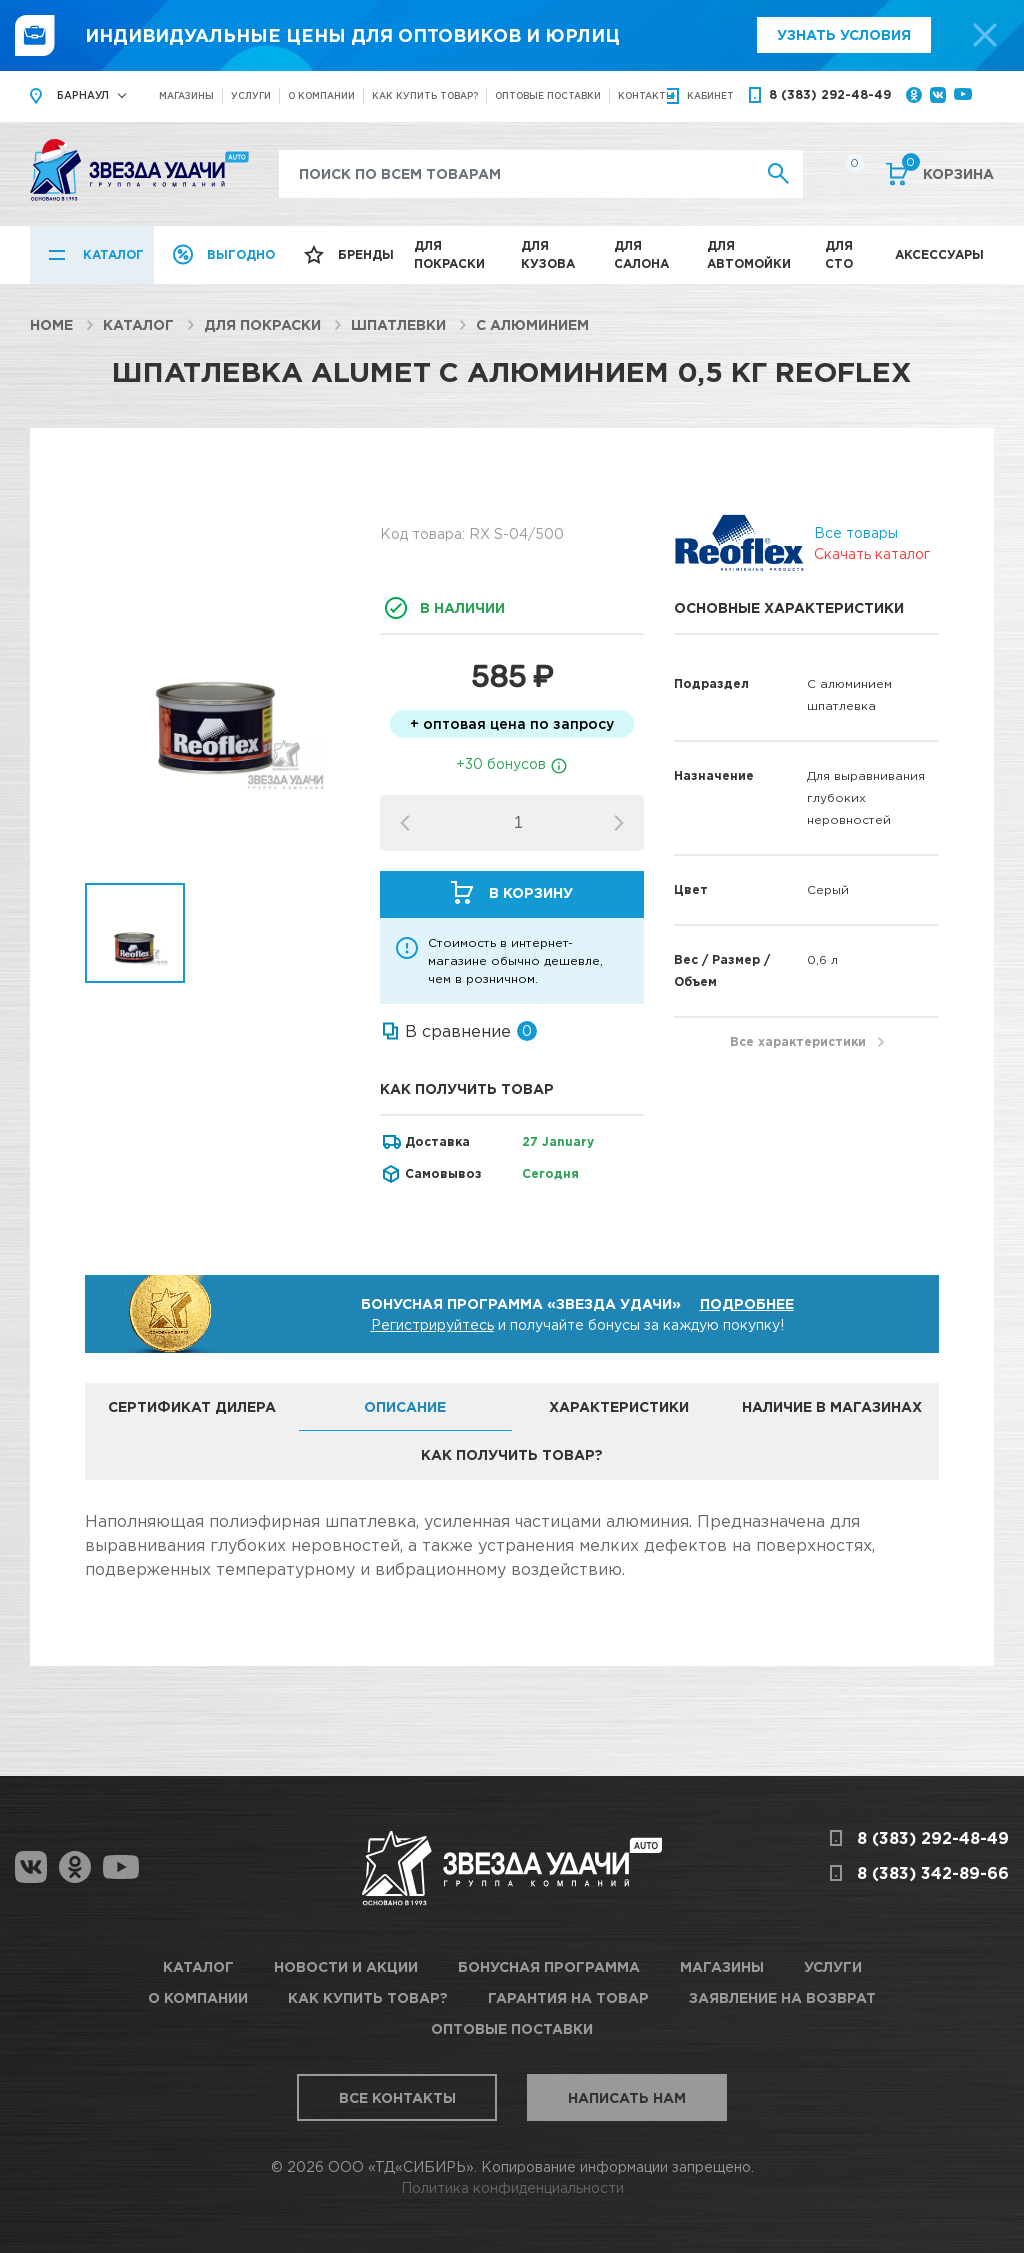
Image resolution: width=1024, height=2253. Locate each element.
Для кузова (548, 254)
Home (51, 324)
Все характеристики (798, 1041)
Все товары (856, 532)
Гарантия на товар (568, 1997)
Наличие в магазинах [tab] (832, 1406)
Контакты (646, 95)
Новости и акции (346, 1966)
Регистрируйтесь (432, 1324)
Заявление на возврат (782, 1997)
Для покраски (449, 254)
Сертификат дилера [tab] (192, 1406)
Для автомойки (749, 254)
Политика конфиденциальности (512, 2187)
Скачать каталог (872, 553)
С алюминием (532, 324)
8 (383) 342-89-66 (933, 1873)
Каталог (113, 254)
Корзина (948, 172)
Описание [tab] (405, 1406)
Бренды (366, 254)
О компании (321, 95)
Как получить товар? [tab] (512, 1454)
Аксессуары (939, 254)
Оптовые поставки (548, 95)
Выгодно (241, 254)
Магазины (186, 95)
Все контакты (397, 2097)
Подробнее (747, 1303)
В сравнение (458, 1031)
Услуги (251, 95)
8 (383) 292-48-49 (830, 94)
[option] (217, 683)
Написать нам (627, 2097)
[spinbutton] (518, 823)
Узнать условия (844, 34)
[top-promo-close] (985, 35)
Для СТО (839, 254)
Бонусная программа (549, 1966)
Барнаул (83, 95)
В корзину (531, 892)
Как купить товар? (425, 95)
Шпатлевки (398, 324)
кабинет (710, 95)
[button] (619, 823)
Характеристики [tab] (619, 1406)
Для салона (641, 254)
